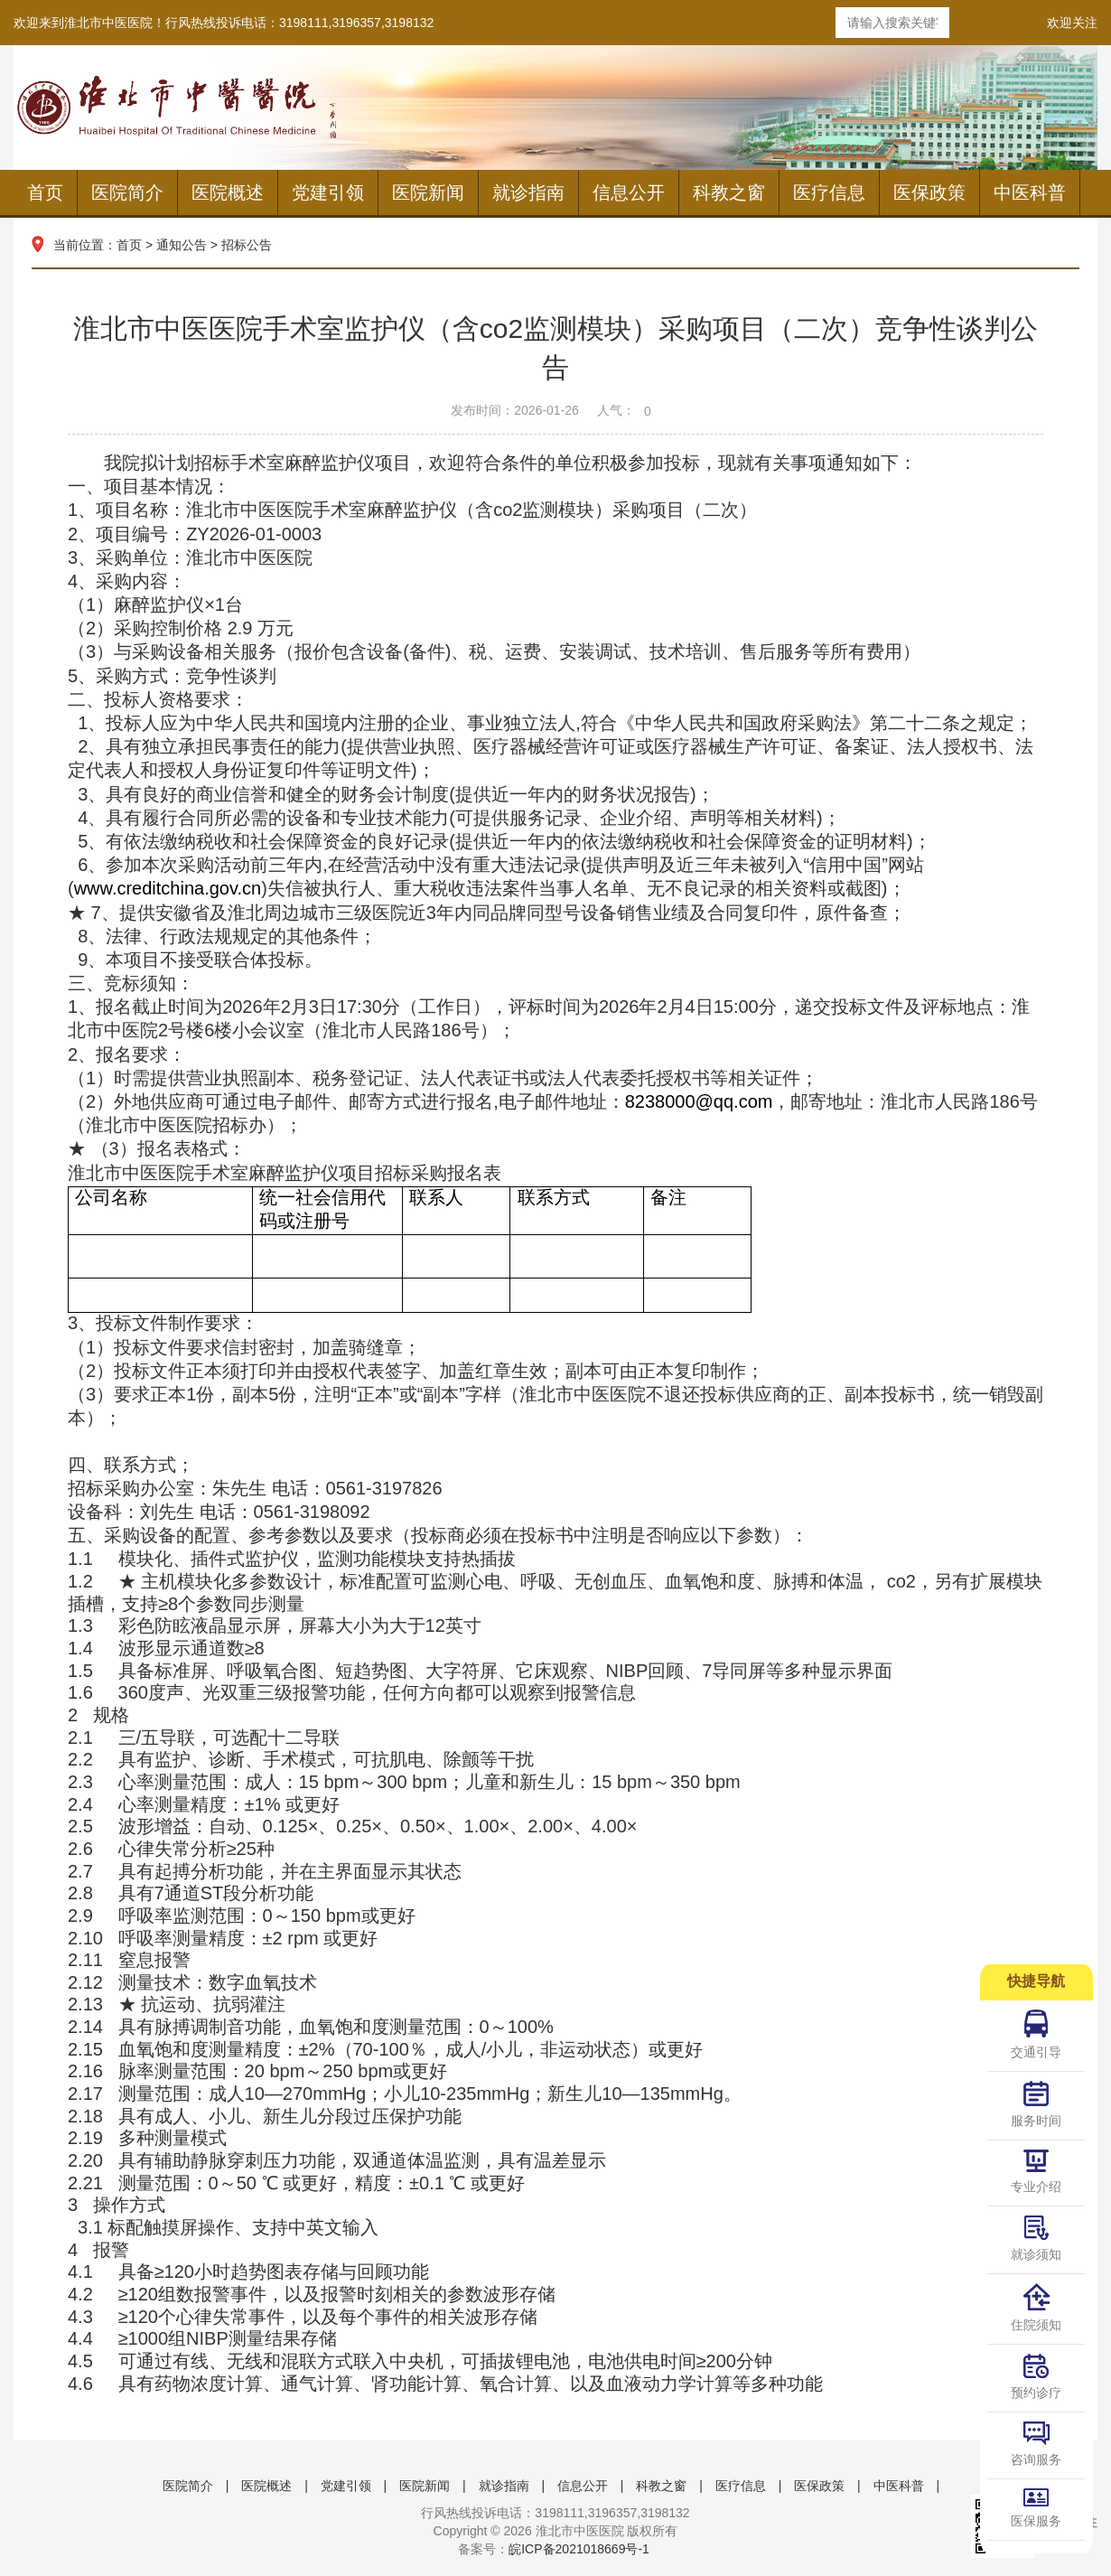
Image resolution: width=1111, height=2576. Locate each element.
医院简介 (127, 192)
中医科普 (1030, 192)
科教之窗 (729, 192)
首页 (45, 192)
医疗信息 (829, 192)
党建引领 (328, 192)
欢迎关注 (1072, 22)
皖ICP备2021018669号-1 (579, 2549)
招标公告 (246, 245)
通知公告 (181, 245)
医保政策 (929, 192)
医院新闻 (428, 192)
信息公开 (629, 192)
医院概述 (227, 192)
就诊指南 (528, 192)
